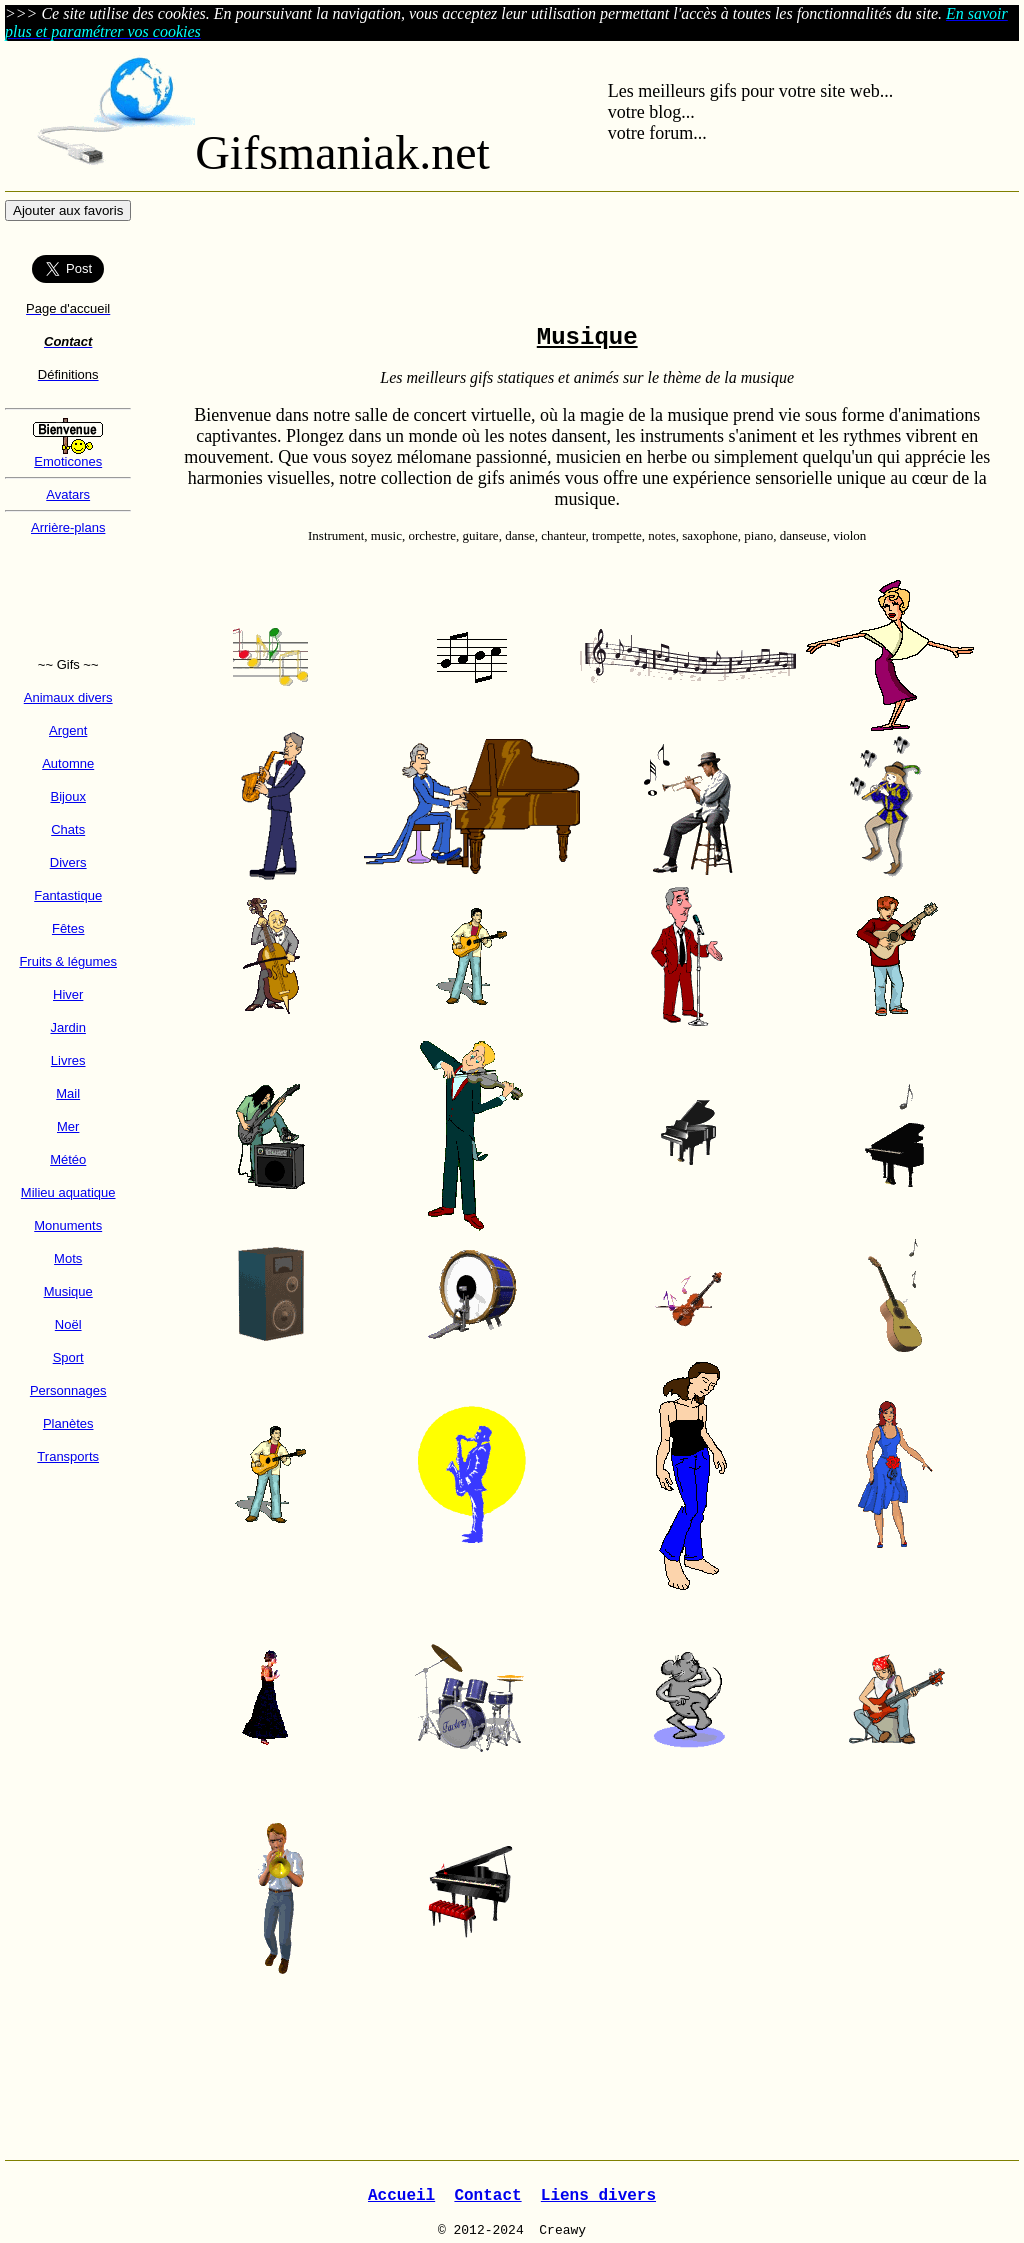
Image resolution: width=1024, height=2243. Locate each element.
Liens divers (598, 2196)
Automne (68, 763)
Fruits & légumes (68, 961)
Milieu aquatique (68, 1192)
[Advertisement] (68, 596)
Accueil (401, 2196)
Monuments (68, 1225)
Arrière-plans (68, 527)
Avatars (68, 494)
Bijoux (67, 796)
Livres (68, 1060)
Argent (68, 730)
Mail (68, 1093)
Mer (68, 1126)
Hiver (68, 994)
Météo (68, 1159)
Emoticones (68, 461)
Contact (487, 2196)
